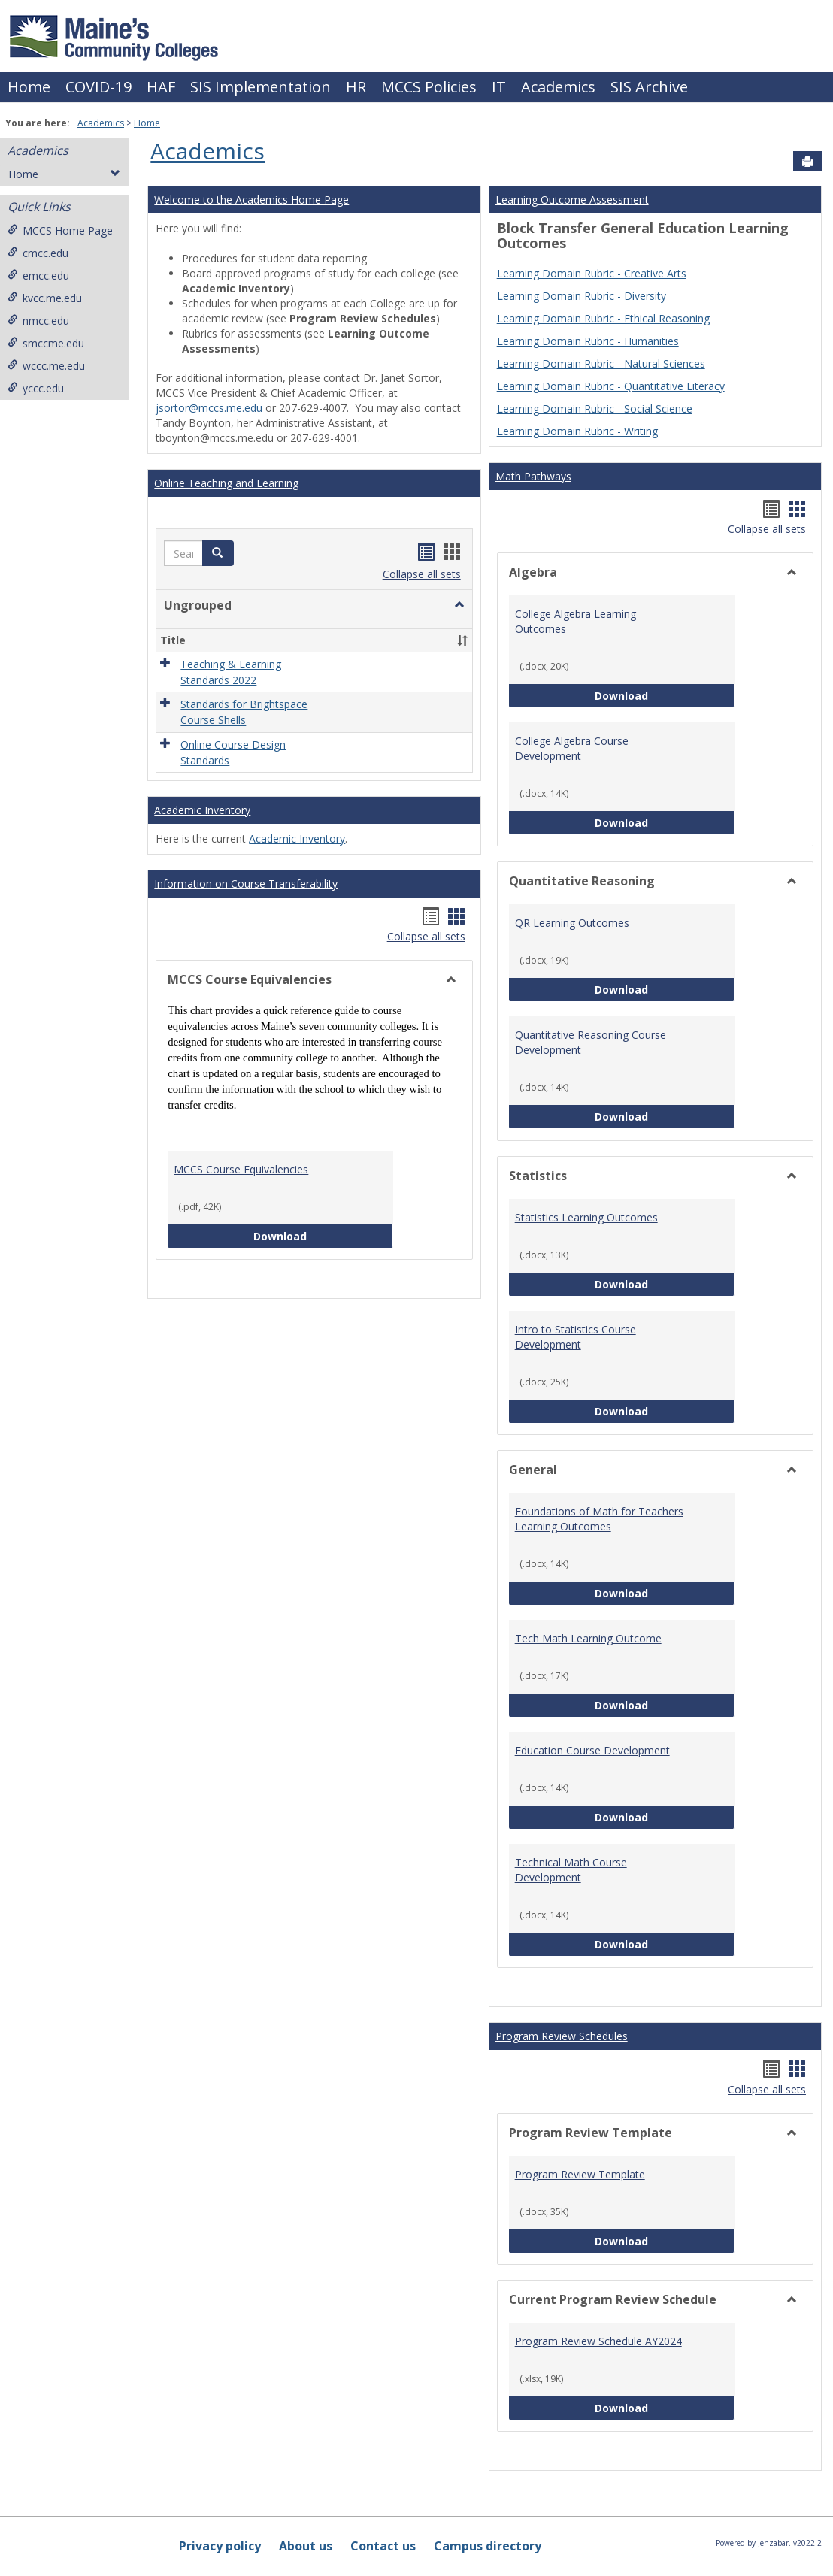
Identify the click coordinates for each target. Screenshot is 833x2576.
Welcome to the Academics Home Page (251, 199)
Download (323, 1235)
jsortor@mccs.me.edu (209, 408)
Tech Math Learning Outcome (588, 1638)
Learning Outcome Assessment (572, 199)
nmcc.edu (38, 320)
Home (29, 87)
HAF (161, 87)
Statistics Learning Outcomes (586, 1217)
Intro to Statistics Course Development (575, 1337)
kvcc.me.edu (45, 298)
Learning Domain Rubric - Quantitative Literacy (611, 386)
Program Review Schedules (561, 2036)
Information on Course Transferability (246, 883)
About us (305, 2546)
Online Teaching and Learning (226, 483)
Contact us (383, 2546)
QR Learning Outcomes (572, 923)
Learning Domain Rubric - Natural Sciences (601, 363)
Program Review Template (580, 2174)
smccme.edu (46, 343)
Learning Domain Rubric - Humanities (588, 341)
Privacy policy (220, 2546)
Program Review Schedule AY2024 (598, 2341)
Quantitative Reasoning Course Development (590, 1042)
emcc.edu (38, 275)
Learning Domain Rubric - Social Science (594, 408)
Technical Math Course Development (571, 1869)
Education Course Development (592, 1750)
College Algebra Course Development (572, 748)
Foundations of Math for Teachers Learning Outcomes (599, 1518)
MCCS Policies (429, 87)
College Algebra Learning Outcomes (575, 621)
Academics (558, 87)
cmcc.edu (38, 253)
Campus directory (487, 2546)
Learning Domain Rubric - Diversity (581, 296)
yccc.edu (36, 388)
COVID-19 (98, 87)
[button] (218, 553)
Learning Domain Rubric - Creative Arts (591, 273)
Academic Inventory (202, 810)
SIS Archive (649, 87)
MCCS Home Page (60, 230)
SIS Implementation (260, 87)
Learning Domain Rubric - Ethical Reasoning (603, 318)
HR (356, 87)
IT (499, 87)
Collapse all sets (422, 574)
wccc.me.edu (46, 366)
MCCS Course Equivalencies (241, 1169)
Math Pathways (533, 476)
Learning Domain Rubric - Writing (577, 431)
